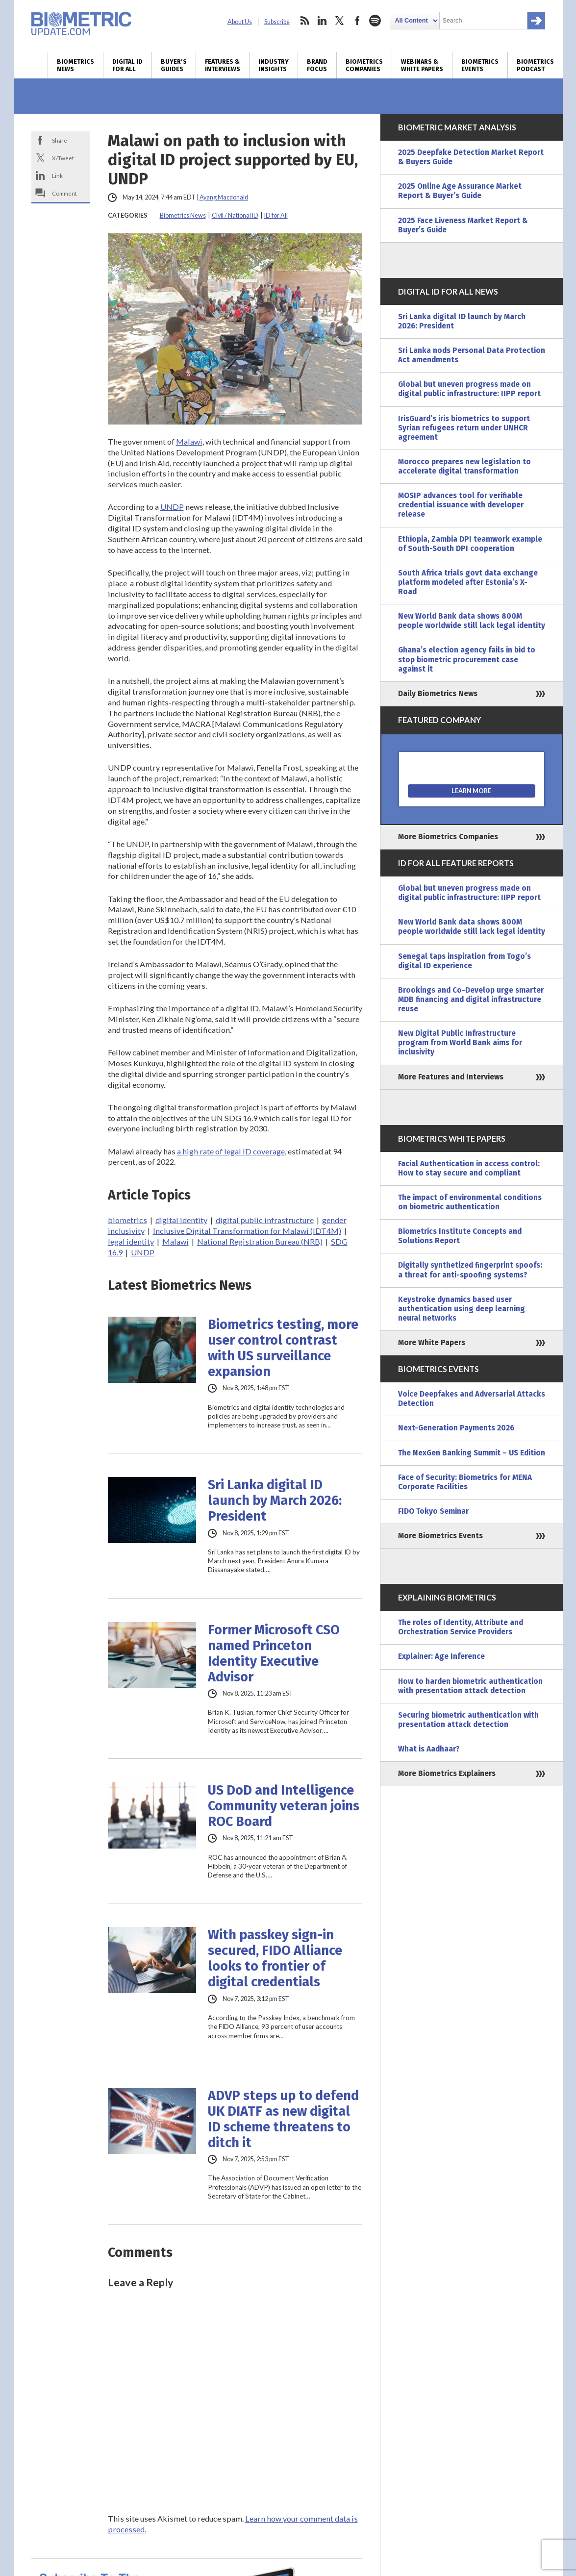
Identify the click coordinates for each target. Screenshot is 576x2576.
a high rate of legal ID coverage (231, 1151)
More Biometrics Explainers (447, 1773)
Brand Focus (317, 65)
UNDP (172, 506)
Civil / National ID (235, 215)
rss (304, 20)
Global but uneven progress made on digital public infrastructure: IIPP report (469, 389)
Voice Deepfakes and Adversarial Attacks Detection (471, 1399)
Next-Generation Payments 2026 (456, 1428)
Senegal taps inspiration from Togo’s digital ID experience (464, 961)
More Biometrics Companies (448, 836)
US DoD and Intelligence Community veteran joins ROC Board (283, 1805)
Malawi (189, 441)
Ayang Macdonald (224, 197)
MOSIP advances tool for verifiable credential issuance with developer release (461, 505)
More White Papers (431, 1342)
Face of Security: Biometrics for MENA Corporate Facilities (465, 1482)
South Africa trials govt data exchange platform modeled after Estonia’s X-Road (468, 582)
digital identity (181, 1220)
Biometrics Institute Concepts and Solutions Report (460, 1236)
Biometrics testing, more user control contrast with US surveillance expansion (283, 1348)
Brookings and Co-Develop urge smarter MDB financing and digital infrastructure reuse (471, 999)
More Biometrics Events (440, 1535)
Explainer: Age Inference (441, 1656)
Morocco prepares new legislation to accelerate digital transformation (464, 466)
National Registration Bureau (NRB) (260, 1241)
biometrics (127, 1220)
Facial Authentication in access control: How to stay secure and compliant (469, 1168)
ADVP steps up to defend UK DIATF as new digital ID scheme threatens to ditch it (283, 2119)
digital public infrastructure (265, 1220)
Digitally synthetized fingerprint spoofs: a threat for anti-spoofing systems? (470, 1270)
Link (57, 175)
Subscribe (277, 21)
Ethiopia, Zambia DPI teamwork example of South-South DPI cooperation (470, 544)
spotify (375, 20)
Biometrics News (75, 65)
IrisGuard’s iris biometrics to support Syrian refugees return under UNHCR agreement (464, 428)
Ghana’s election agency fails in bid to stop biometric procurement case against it (466, 659)
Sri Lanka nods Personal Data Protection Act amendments (471, 355)
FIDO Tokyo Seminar (433, 1511)
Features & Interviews (222, 65)
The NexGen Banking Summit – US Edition (471, 1453)
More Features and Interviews (450, 1077)
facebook (357, 20)
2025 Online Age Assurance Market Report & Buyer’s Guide (460, 191)
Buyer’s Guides (174, 65)
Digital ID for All (127, 65)
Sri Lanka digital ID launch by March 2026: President (275, 1500)
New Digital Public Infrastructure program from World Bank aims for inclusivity (460, 1042)
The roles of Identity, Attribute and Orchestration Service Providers (460, 1627)
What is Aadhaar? (429, 1749)
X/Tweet (63, 157)
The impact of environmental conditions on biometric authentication (470, 1202)
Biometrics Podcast (535, 65)
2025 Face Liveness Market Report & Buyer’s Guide (463, 225)
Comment (64, 193)
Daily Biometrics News (437, 693)
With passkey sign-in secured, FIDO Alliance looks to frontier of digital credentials (275, 1958)
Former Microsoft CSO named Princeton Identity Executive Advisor (274, 1653)
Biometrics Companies (364, 65)
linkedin (322, 20)
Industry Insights (273, 65)
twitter (340, 20)
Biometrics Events (480, 65)
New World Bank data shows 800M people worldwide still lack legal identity (471, 621)
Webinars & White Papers (422, 65)
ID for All (276, 215)
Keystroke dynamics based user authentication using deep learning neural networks (461, 1309)
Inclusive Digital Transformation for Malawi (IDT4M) (247, 1230)
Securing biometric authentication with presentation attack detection (468, 1720)
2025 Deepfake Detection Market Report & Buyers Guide (471, 157)
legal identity (131, 1241)
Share (59, 140)
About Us (239, 21)
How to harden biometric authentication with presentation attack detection (470, 1686)
